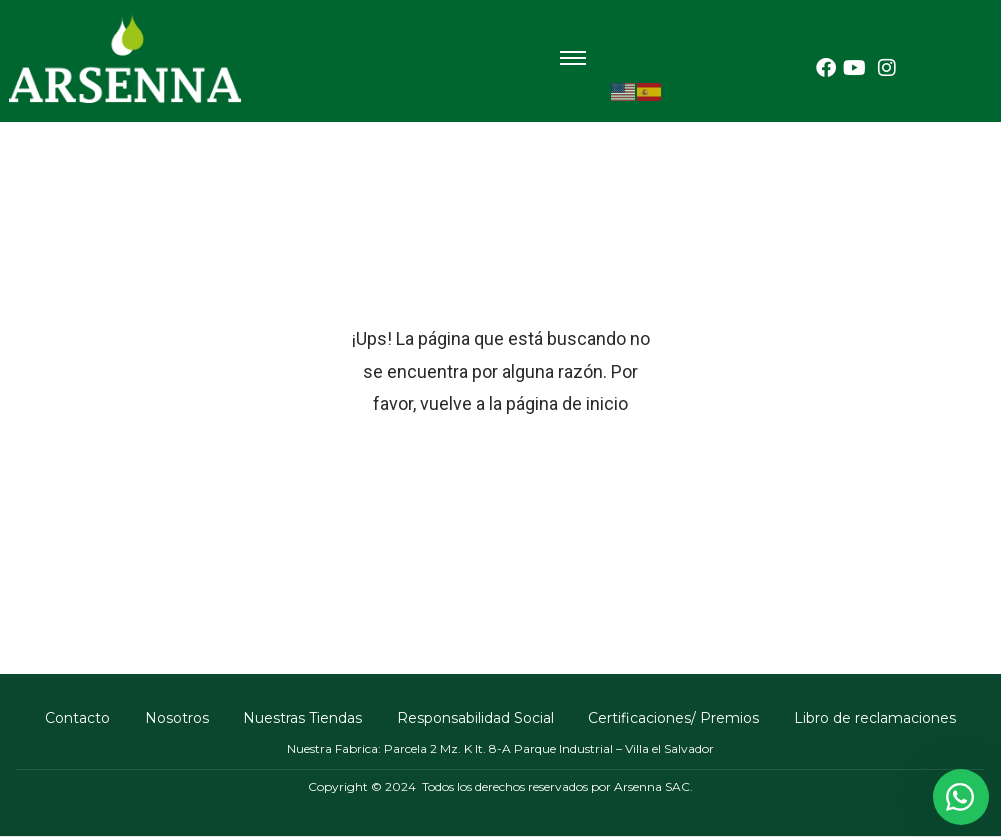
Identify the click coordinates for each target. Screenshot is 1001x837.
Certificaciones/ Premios (676, 718)
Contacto (74, 718)
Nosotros (175, 718)
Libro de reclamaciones (879, 718)
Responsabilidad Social (476, 718)
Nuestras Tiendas (302, 718)
